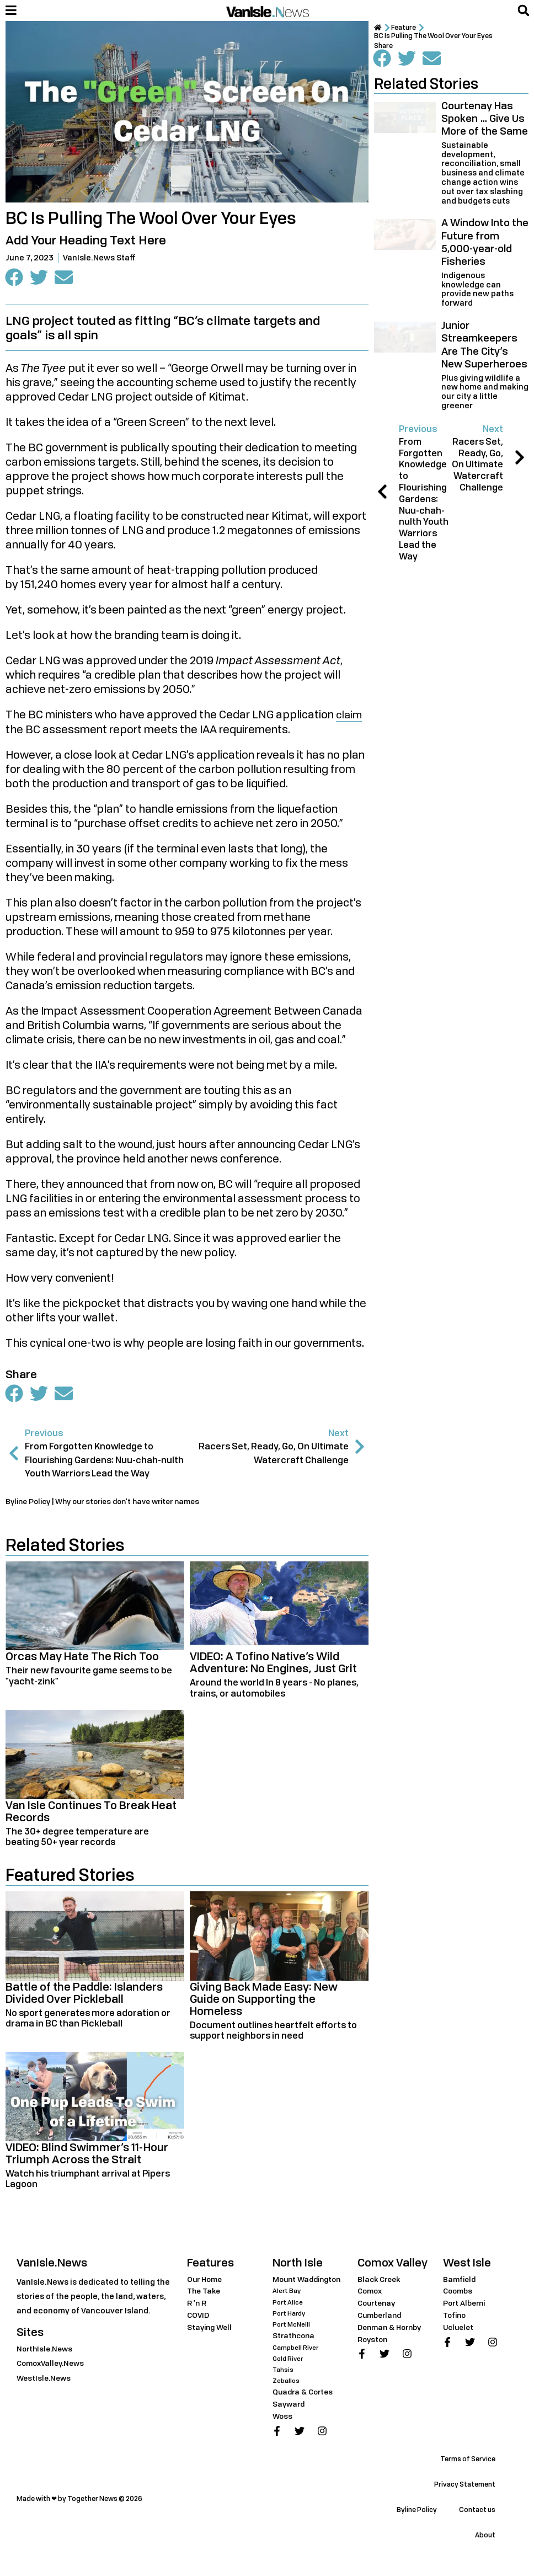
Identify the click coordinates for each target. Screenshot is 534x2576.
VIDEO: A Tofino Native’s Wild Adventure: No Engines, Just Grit (273, 1665)
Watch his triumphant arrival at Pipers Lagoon (88, 2181)
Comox (371, 2294)
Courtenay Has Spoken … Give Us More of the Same (484, 118)
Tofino (455, 2318)
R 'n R (197, 2306)
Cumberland (381, 2318)
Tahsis (283, 2381)
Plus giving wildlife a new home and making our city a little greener (484, 391)
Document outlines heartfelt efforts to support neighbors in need (273, 2033)
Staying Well (211, 2329)
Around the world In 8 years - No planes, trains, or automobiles (274, 1690)
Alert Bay (287, 2303)
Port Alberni (466, 2306)
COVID (199, 2318)
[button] (523, 10)
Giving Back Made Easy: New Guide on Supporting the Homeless (264, 2002)
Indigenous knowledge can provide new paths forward (477, 289)
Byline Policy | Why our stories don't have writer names (111, 1503)
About (485, 2546)
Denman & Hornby (392, 2329)
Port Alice (288, 2314)
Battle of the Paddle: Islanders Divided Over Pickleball (84, 1995)
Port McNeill (292, 2336)
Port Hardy (290, 2325)
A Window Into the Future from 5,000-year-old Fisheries (484, 242)
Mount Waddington (296, 2286)
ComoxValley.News (53, 2366)
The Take (205, 2294)
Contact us (477, 2521)
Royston (373, 2342)
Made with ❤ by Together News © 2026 (79, 2510)
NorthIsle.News (46, 2351)
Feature (408, 27)
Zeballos (287, 2392)
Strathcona (295, 2347)
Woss (283, 2427)
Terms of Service (467, 2470)
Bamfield (460, 2281)
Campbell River (297, 2359)
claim (350, 715)
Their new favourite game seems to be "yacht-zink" (89, 1678)
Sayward (290, 2415)
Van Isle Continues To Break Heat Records (91, 1813)
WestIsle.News (45, 2381)
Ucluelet (459, 2329)
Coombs (459, 2294)
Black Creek (380, 2281)
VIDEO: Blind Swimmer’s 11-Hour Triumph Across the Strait (87, 2156)
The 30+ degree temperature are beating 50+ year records (77, 1839)
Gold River (289, 2370)
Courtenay (378, 2306)
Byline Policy (417, 2521)
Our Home (206, 2281)
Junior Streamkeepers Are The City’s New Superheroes (484, 344)
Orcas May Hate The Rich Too (82, 1659)
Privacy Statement (464, 2495)
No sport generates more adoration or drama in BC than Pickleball (88, 2021)
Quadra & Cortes (305, 2403)
